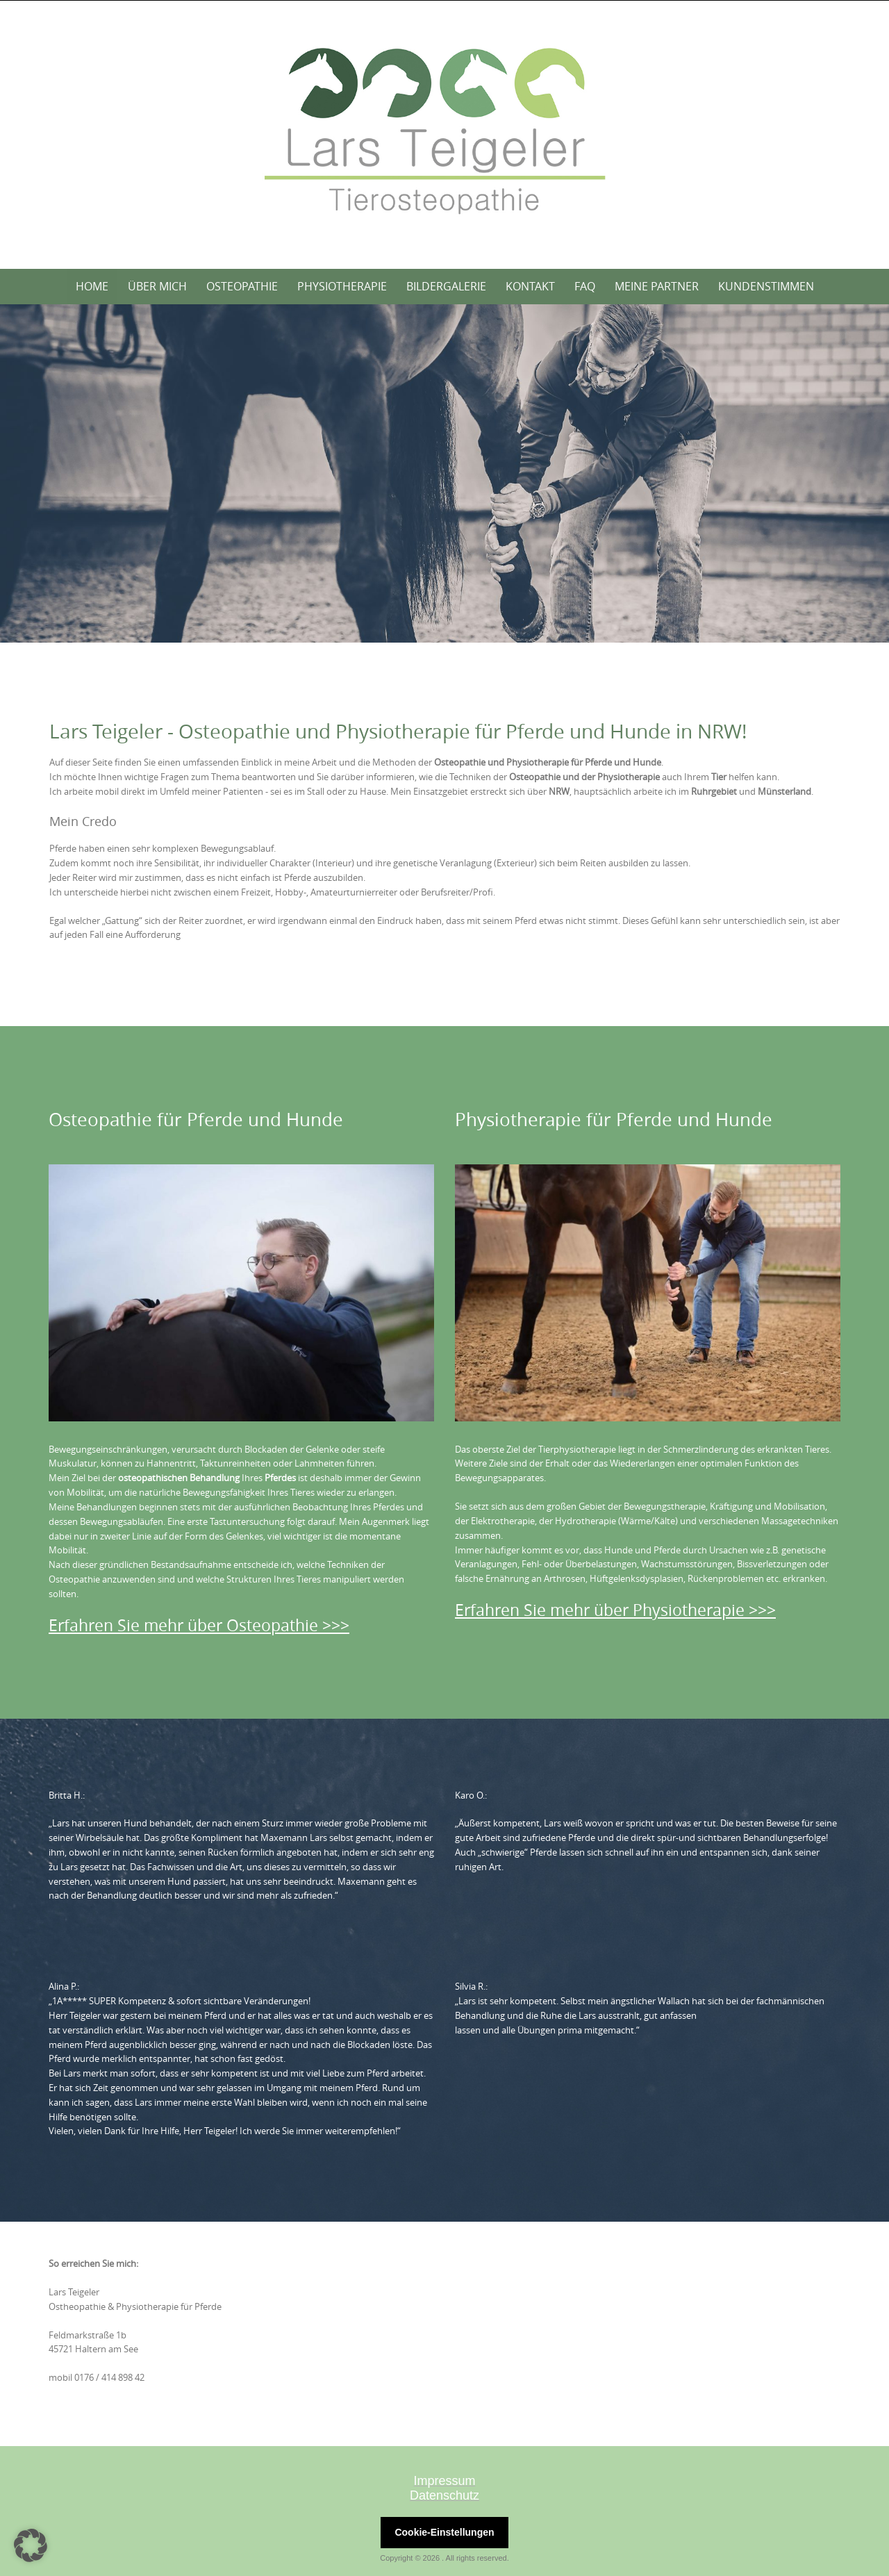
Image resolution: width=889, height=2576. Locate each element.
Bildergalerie (446, 286)
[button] (30, 2545)
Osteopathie (242, 286)
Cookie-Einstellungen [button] (444, 2532)
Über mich (157, 286)
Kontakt (530, 286)
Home (92, 286)
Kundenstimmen (766, 286)
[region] (444, 473)
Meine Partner (657, 286)
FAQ (584, 286)
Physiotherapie (342, 286)
